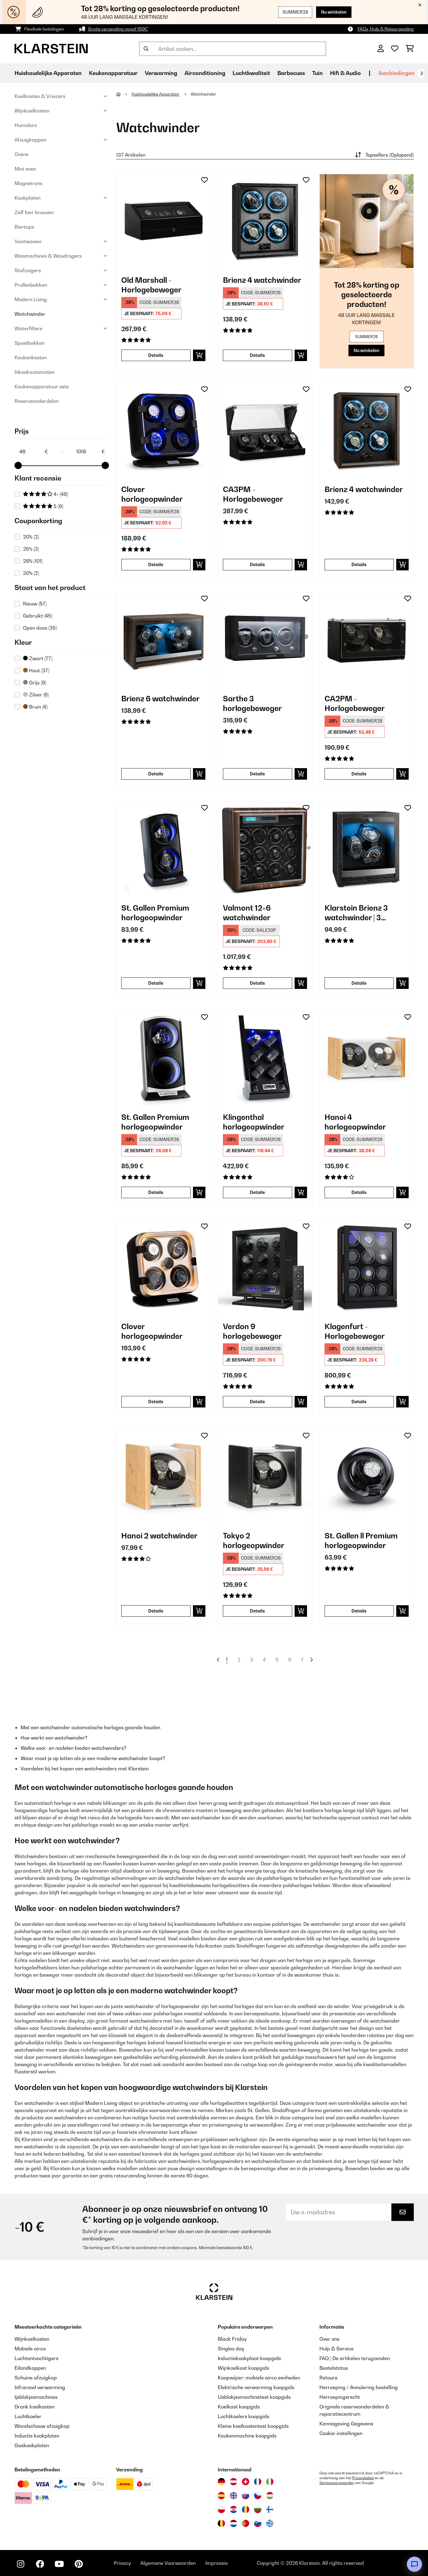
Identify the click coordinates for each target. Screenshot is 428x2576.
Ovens (21, 154)
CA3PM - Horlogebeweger (253, 494)
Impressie (216, 2563)
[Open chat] (414, 2564)
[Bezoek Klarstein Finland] (269, 2509)
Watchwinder (30, 314)
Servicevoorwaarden (336, 2483)
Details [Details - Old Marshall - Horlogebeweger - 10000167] (155, 355)
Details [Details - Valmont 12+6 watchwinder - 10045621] (257, 983)
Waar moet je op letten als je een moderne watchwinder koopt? (93, 1758)
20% (31, 537)
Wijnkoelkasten (32, 111)
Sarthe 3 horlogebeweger (252, 703)
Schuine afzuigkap (36, 2378)
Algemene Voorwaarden (168, 2563)
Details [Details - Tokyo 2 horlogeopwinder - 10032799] (257, 1610)
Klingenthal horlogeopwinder (253, 1122)
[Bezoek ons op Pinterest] (79, 2564)
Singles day (231, 2349)
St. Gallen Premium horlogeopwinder (155, 912)
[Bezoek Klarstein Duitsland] (221, 2481)
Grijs (34, 682)
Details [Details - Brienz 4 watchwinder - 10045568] (359, 564)
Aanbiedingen (396, 73)
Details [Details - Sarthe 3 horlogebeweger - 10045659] (257, 773)
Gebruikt (37, 615)
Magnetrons (28, 183)
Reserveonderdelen (37, 401)
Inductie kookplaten (37, 2436)
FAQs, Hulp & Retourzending (386, 28)
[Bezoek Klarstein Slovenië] (257, 2523)
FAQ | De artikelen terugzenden (354, 2358)
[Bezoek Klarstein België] (221, 2523)
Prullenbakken (31, 285)
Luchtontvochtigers (36, 2358)
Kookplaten (28, 198)
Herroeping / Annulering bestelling (358, 2387)
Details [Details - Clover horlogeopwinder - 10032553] (155, 564)
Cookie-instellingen (340, 2433)
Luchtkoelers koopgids (243, 2416)
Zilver (36, 694)
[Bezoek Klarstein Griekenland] (269, 2524)
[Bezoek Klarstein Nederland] (233, 2523)
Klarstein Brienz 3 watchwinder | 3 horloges (356, 912)
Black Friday (232, 2339)
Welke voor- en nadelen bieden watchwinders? (73, 1748)
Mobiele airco (30, 2349)
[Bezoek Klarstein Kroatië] (233, 2509)
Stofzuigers (28, 270)
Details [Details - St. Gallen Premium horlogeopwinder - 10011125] (155, 1192)
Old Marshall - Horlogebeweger (151, 285)
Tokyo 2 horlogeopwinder (253, 1540)
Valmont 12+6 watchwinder (247, 912)
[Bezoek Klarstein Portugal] (245, 2523)
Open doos (40, 628)
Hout (36, 670)
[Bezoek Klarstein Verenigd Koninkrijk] (233, 2495)
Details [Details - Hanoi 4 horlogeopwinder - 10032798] (359, 1192)
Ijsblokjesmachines (36, 2397)
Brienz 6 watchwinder (160, 698)
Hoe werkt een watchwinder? (54, 1738)
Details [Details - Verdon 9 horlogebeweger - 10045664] (257, 1401)
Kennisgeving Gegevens (346, 2424)
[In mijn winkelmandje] (199, 355)
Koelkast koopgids (239, 2407)
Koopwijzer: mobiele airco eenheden (259, 2378)
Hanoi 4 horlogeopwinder (355, 1122)
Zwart (37, 658)
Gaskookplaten (32, 2445)
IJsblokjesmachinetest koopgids (254, 2397)
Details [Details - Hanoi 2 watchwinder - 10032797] (155, 1610)
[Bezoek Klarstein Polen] (221, 2509)
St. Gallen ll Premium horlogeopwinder (361, 1540)
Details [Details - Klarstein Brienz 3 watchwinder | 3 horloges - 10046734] (359, 983)
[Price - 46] (33, 451)
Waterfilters (28, 328)
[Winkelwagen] (410, 48)
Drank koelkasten (34, 2407)
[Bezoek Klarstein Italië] (269, 2481)
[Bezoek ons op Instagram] (21, 2564)
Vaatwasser (28, 241)
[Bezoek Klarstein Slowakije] (245, 2495)
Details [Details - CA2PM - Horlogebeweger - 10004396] (359, 773)
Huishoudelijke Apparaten (156, 94)
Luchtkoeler (28, 2416)
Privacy (122, 2563)
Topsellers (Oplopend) (384, 155)
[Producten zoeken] (232, 48)
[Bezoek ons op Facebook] (40, 2564)
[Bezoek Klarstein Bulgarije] (257, 2509)
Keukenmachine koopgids (247, 2436)
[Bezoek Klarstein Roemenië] (245, 2509)
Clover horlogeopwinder (152, 494)
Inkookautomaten (34, 372)
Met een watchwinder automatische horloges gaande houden (90, 1727)
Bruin (35, 706)
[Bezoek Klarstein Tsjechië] (257, 2495)
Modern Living (31, 299)
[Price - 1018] (90, 451)
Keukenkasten (31, 357)
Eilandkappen (30, 2368)
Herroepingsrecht (339, 2397)
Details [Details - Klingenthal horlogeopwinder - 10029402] (257, 1192)
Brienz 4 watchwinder (262, 280)
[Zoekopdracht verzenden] (146, 48)
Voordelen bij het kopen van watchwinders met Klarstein (85, 1769)
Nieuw (35, 603)
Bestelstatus (333, 2368)
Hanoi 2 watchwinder (159, 1535)
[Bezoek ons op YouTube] (59, 2564)
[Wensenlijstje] (394, 48)
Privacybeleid (363, 2478)
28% (33, 561)
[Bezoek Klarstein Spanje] (221, 2495)
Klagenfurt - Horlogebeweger (355, 1331)
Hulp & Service (336, 2349)
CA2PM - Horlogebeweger (355, 703)
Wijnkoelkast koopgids (243, 2368)
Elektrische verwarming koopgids (256, 2387)
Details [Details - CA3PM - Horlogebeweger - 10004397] (257, 564)
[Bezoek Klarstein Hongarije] (269, 2495)
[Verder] (421, 73)
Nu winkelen (334, 12)
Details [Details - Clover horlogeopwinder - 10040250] (155, 1401)
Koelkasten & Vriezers (40, 96)
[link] (163, 221)
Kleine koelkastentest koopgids (253, 2426)
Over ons (329, 2339)
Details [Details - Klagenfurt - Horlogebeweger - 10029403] (359, 1401)
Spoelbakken (29, 343)
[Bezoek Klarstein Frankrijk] (257, 2481)
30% (31, 573)
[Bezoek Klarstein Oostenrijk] (233, 2481)
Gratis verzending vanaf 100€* (118, 28)
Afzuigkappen (30, 140)
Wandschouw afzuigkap (42, 2426)
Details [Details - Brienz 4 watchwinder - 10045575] (257, 355)
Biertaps (24, 227)
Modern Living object (109, 2103)
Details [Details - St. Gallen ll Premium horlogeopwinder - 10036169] (359, 1610)
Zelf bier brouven (34, 212)
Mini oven (25, 169)
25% (31, 549)
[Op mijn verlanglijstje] (204, 180)
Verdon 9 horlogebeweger (252, 1331)
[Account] (380, 48)
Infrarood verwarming (40, 2387)
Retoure (328, 2378)
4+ (45, 494)
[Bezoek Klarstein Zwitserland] (245, 2481)
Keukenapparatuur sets (42, 386)
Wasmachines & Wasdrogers (48, 256)
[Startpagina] (124, 94)
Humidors (26, 125)
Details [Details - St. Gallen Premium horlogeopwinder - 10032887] (155, 983)
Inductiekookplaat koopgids (249, 2358)
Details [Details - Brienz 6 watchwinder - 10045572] (155, 773)
